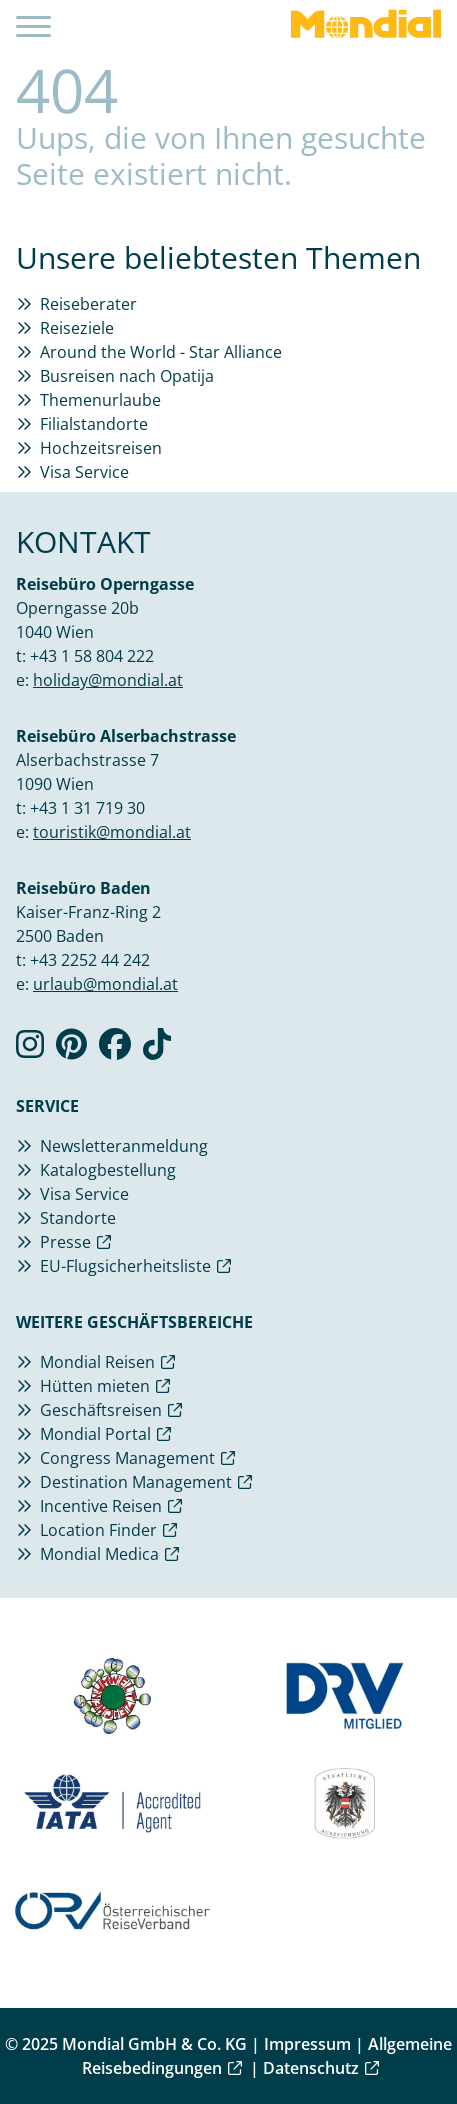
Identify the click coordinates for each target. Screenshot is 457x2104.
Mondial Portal (95, 1434)
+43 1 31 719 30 (87, 808)
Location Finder (98, 1530)
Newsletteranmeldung (124, 1146)
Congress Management (127, 1458)
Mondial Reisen (97, 1362)
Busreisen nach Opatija (127, 376)
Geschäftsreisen (101, 1410)
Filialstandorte (94, 424)
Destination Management (136, 1482)
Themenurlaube (100, 400)
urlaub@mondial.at (105, 984)
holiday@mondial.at (108, 680)
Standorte (78, 1218)
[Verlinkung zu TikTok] (157, 1050)
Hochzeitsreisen (101, 448)
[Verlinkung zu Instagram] (30, 1050)
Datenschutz (311, 2068)
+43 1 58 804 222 (92, 656)
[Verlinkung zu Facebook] (115, 1050)
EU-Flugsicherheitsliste (125, 1266)
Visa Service (84, 472)
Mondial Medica (99, 1554)
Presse (65, 1242)
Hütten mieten (95, 1386)
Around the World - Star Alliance (161, 352)
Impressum (307, 2044)
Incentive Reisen (101, 1506)
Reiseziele (77, 328)
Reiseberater (88, 304)
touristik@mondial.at (112, 832)
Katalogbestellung (108, 1170)
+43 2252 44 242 (90, 960)
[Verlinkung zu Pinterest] (71, 1050)
